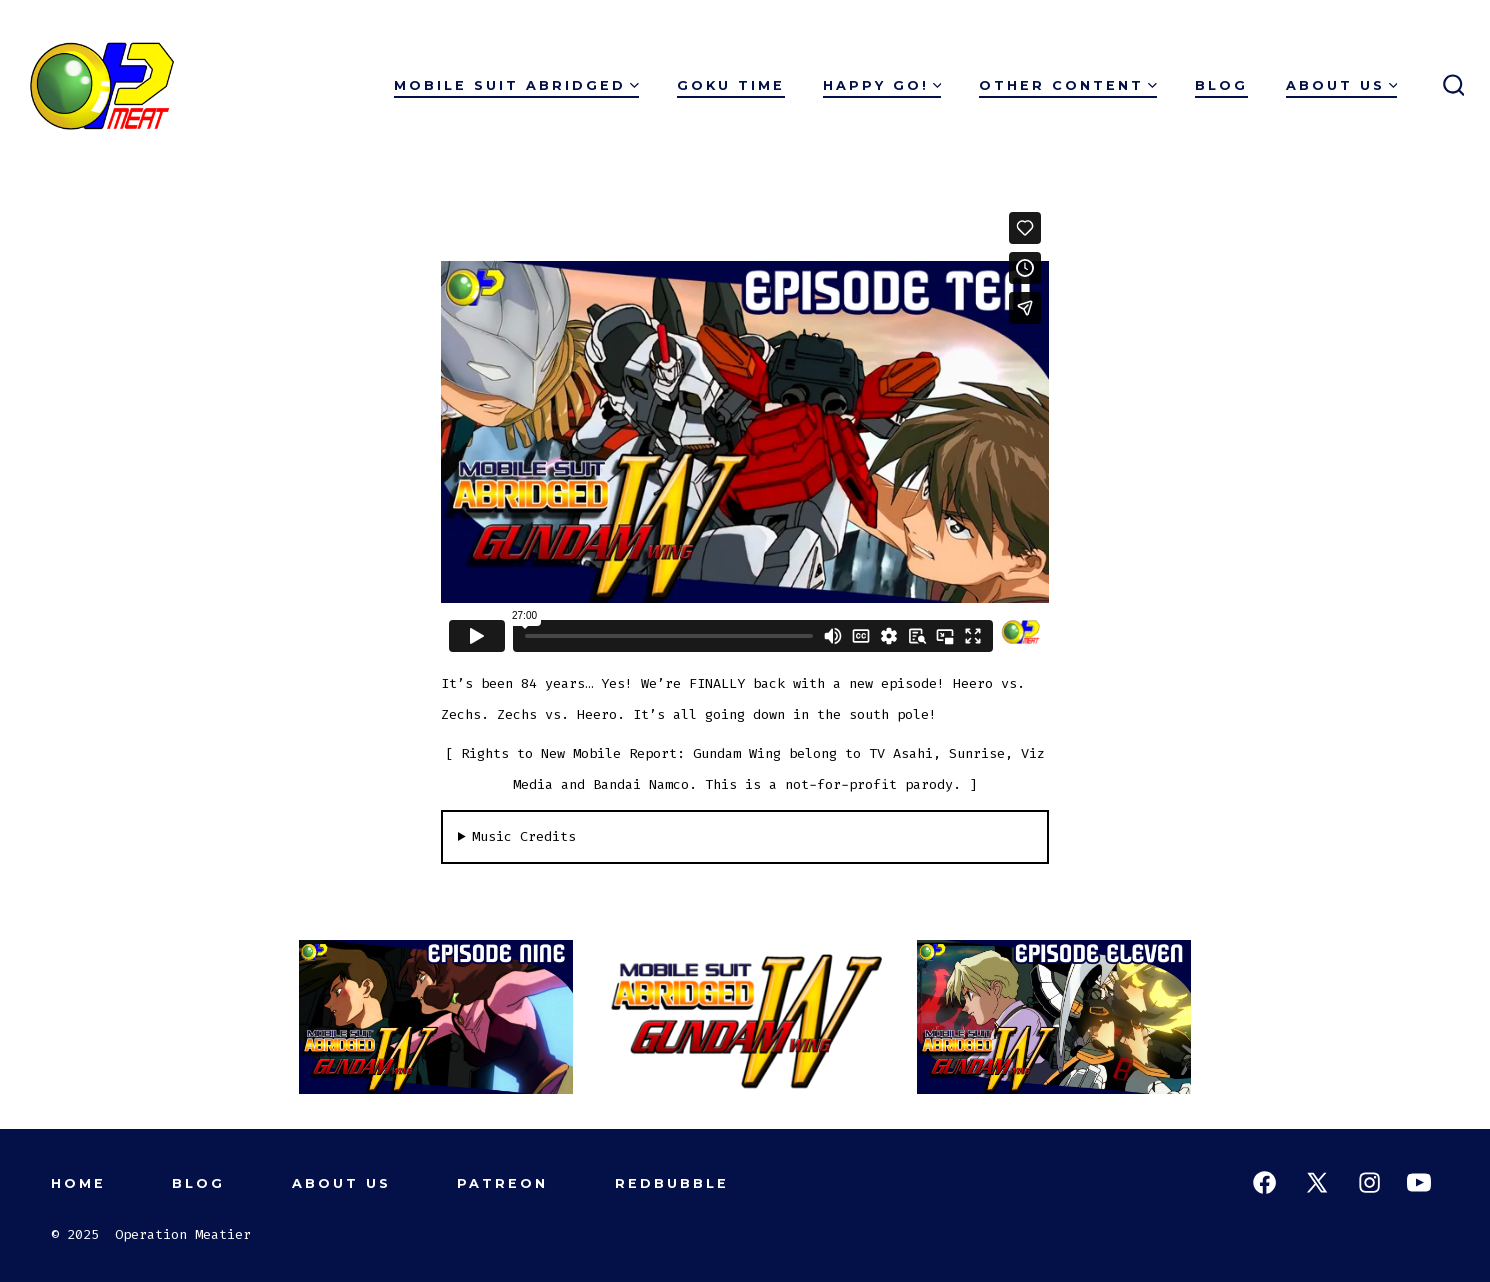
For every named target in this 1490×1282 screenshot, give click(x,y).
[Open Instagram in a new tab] (1369, 1182)
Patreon (502, 1183)
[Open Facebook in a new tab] (1264, 1182)
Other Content (1068, 85)
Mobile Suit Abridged (516, 85)
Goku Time (731, 85)
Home (78, 1183)
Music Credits (524, 836)
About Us (1342, 85)
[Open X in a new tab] (1317, 1182)
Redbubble (672, 1183)
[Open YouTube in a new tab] (1419, 1182)
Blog (1221, 85)
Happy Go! (882, 85)
